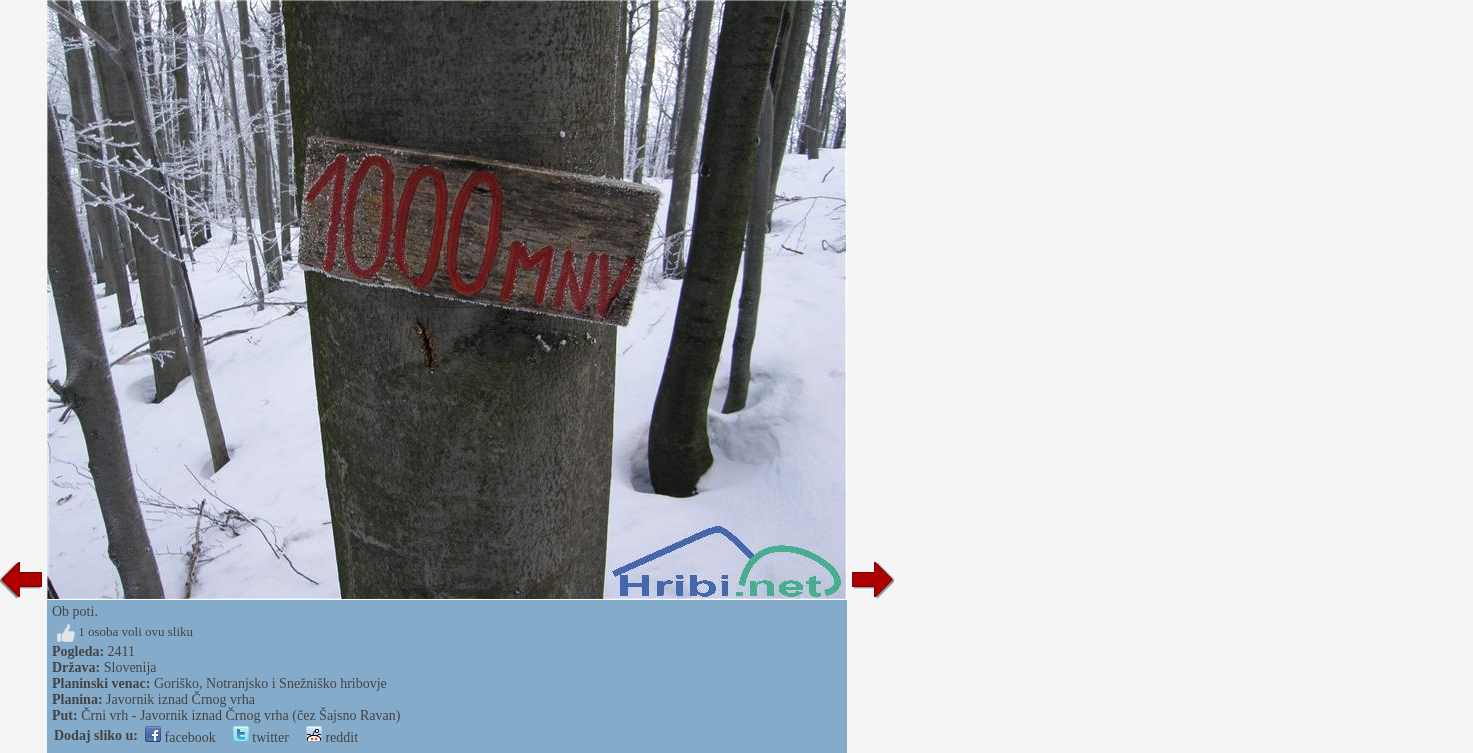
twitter (261, 737)
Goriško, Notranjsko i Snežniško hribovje (270, 683)
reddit (332, 737)
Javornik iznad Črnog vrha (180, 699)
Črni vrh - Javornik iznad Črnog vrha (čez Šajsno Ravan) (240, 715)
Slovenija (130, 667)
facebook (180, 737)
